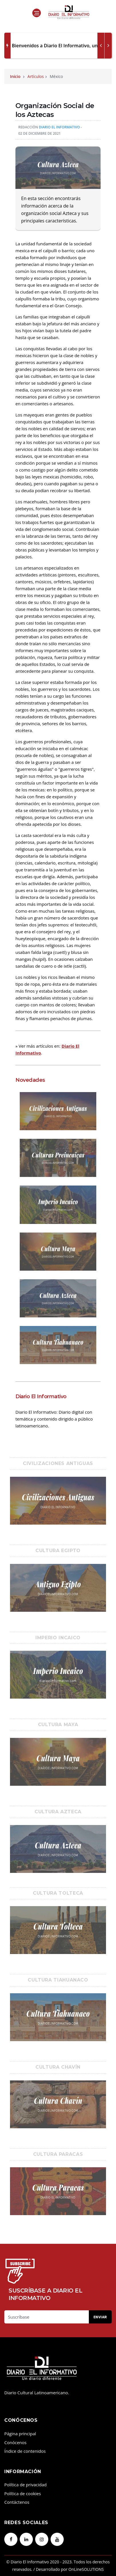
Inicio (15, 76)
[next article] (101, 45)
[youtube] (57, 2539)
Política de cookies (22, 2493)
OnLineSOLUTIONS (86, 2569)
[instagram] (41, 2539)
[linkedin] (26, 2539)
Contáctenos (16, 2502)
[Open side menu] (36, 13)
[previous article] (108, 45)
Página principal (20, 2433)
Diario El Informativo (59, 127)
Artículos (35, 76)
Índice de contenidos (25, 2451)
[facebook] (10, 2539)
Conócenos (15, 2442)
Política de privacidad (25, 2484)
